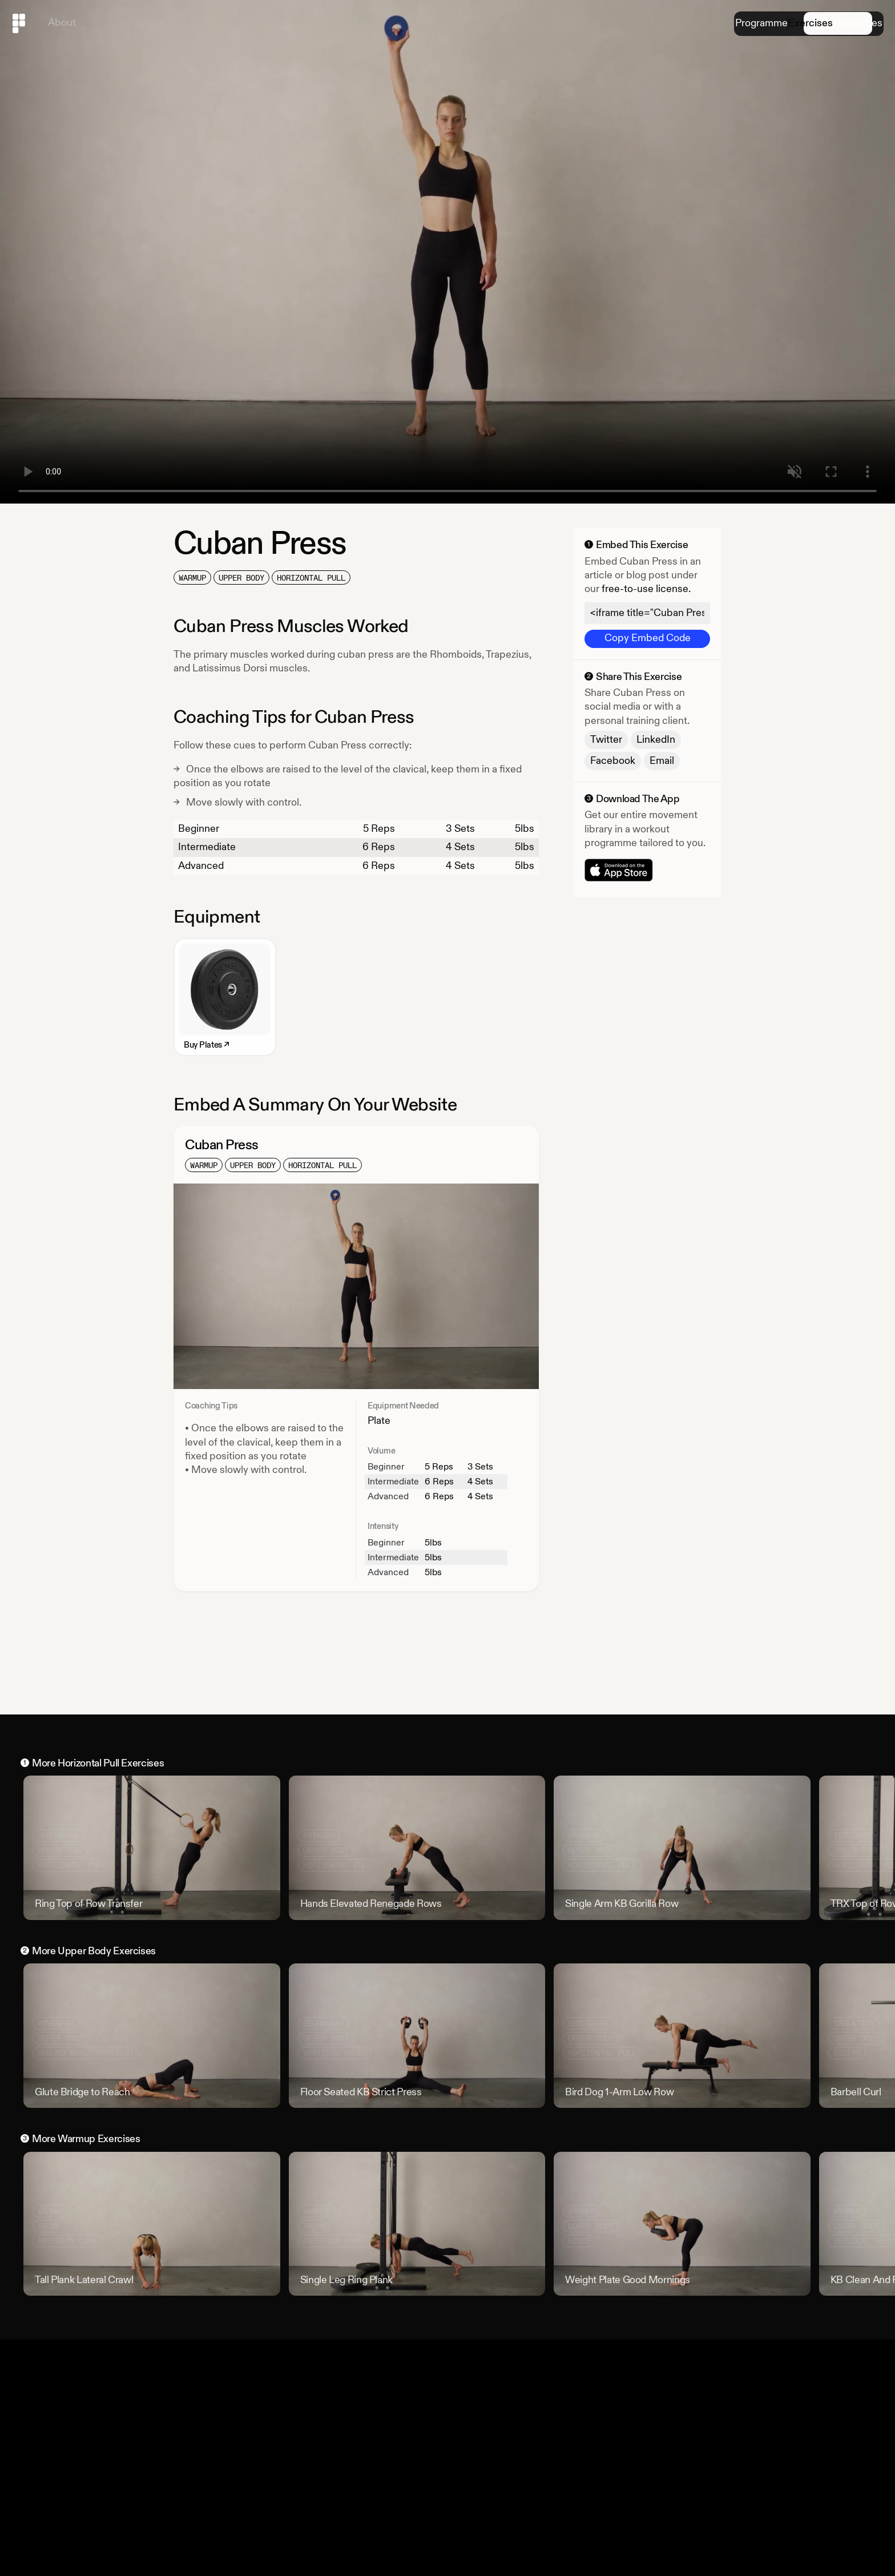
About (62, 22)
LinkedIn (655, 739)
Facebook (612, 760)
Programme (711, 23)
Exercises (779, 23)
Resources (848, 23)
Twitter (606, 739)
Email (662, 760)
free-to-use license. (646, 588)
